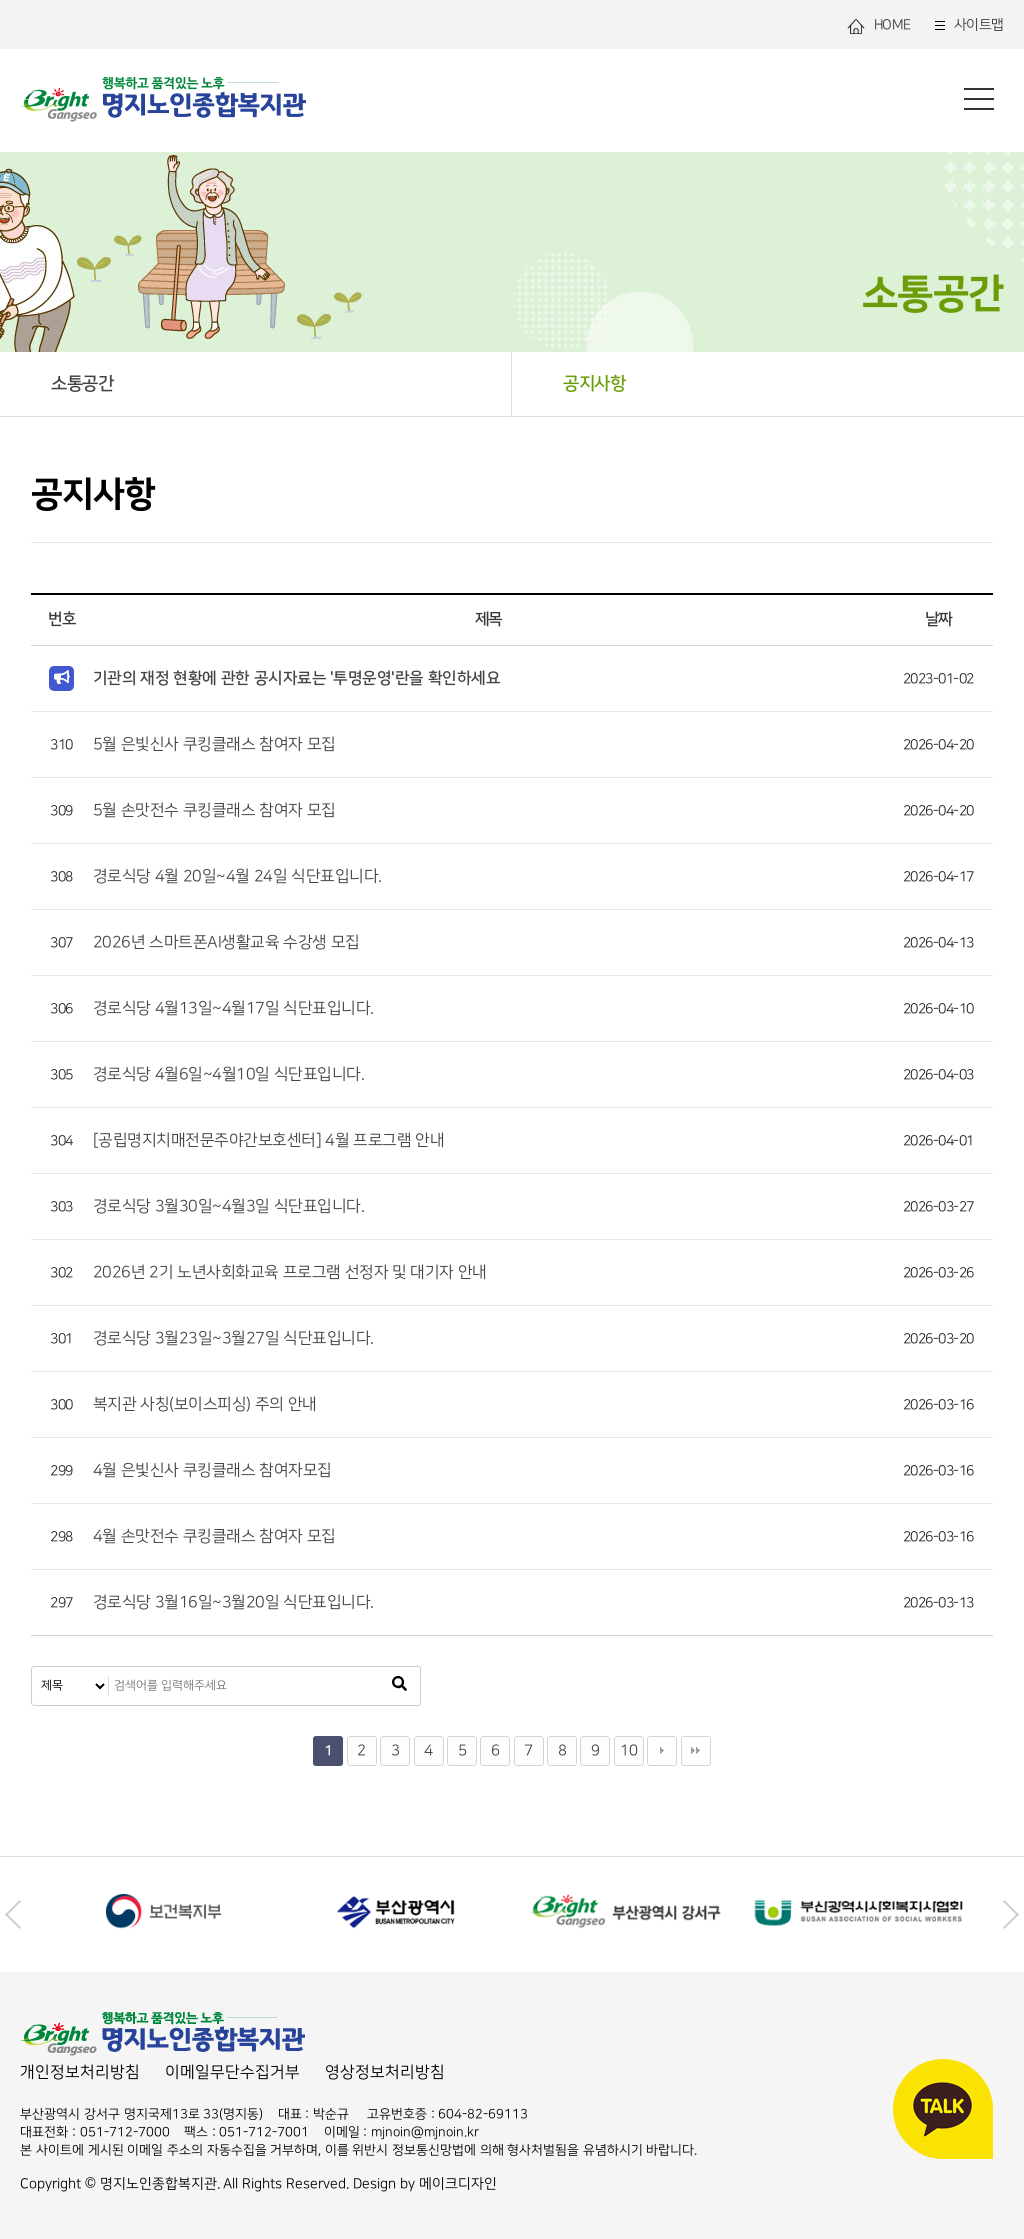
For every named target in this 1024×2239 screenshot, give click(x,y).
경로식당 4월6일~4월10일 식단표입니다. (228, 1074)
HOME (878, 25)
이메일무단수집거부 (232, 2072)
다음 (662, 1751)
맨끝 (696, 1751)
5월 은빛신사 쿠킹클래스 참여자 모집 (214, 744)
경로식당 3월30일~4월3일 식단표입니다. (228, 1206)
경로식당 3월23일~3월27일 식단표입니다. (233, 1338)
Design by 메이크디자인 (425, 2183)
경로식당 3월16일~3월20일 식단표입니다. (233, 1602)
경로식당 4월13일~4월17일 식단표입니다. (233, 1008)
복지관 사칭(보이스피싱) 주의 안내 (205, 1404)
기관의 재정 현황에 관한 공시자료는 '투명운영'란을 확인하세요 (297, 678)
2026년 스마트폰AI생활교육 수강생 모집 (226, 942)
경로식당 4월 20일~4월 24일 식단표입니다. (237, 876)
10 (628, 1750)
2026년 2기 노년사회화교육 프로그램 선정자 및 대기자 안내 (290, 1272)
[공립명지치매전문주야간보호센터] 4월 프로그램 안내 (268, 1140)
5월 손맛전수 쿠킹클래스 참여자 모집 (214, 810)
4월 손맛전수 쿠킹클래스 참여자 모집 (214, 1536)
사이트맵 (967, 25)
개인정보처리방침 (80, 2072)
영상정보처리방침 (385, 2072)
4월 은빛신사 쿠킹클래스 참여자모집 (212, 1470)
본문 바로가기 (0, 0)
